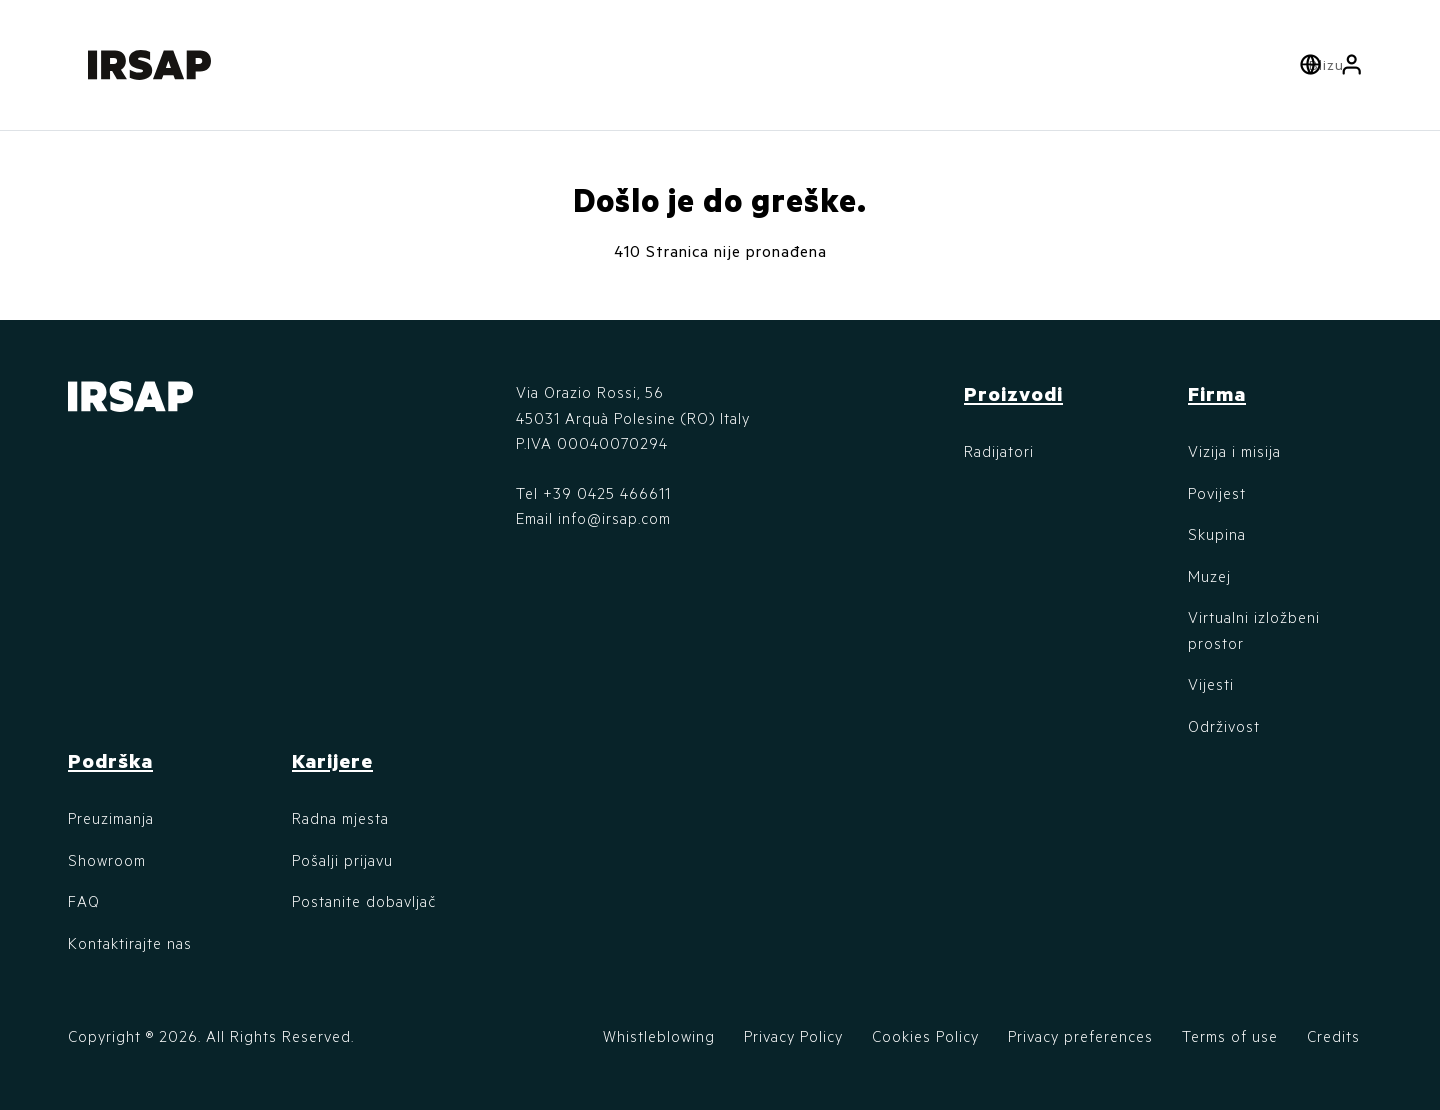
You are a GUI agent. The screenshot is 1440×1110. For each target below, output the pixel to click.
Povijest (1217, 493)
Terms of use (1230, 1036)
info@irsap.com (614, 518)
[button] (1351, 65)
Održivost (1224, 726)
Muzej (1209, 576)
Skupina (1217, 534)
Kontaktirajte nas (130, 943)
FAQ (84, 901)
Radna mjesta (340, 818)
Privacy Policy (793, 1036)
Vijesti (1211, 684)
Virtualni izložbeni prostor (1254, 630)
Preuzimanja (111, 818)
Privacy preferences (1080, 1036)
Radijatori (999, 451)
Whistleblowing (659, 1036)
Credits (1333, 1036)
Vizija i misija (1234, 451)
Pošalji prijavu (342, 860)
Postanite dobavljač (364, 901)
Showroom (107, 860)
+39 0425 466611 (607, 493)
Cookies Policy (925, 1036)
